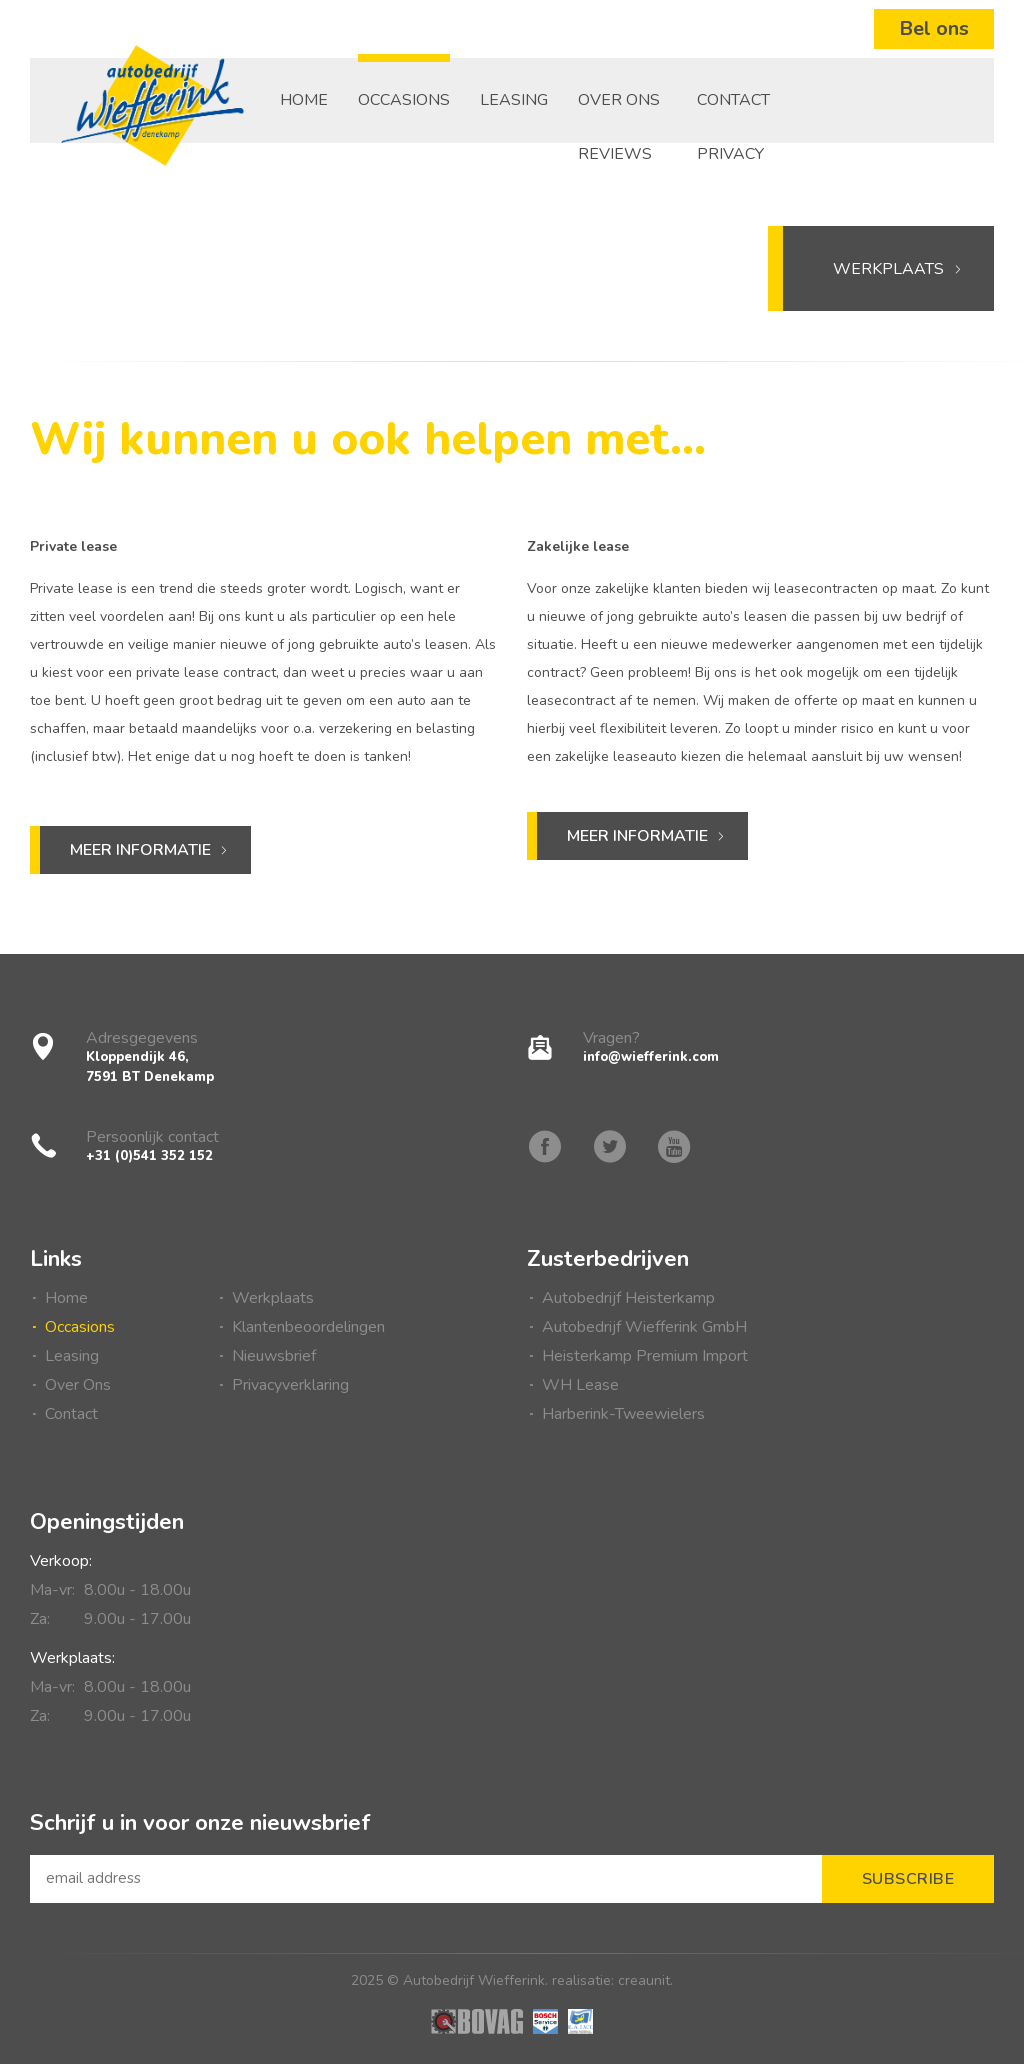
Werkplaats (898, 269)
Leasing (514, 100)
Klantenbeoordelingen (308, 1327)
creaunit (644, 1980)
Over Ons (619, 100)
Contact (733, 100)
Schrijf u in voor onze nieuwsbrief (200, 1822)
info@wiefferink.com (651, 1057)
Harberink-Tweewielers (623, 1414)
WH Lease (580, 1385)
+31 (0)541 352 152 (149, 1156)
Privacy (730, 154)
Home (304, 100)
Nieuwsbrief (274, 1356)
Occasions (404, 100)
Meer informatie (140, 850)
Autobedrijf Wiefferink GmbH (644, 1327)
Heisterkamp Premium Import (645, 1356)
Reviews (615, 154)
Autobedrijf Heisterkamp (628, 1298)
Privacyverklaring (290, 1385)
